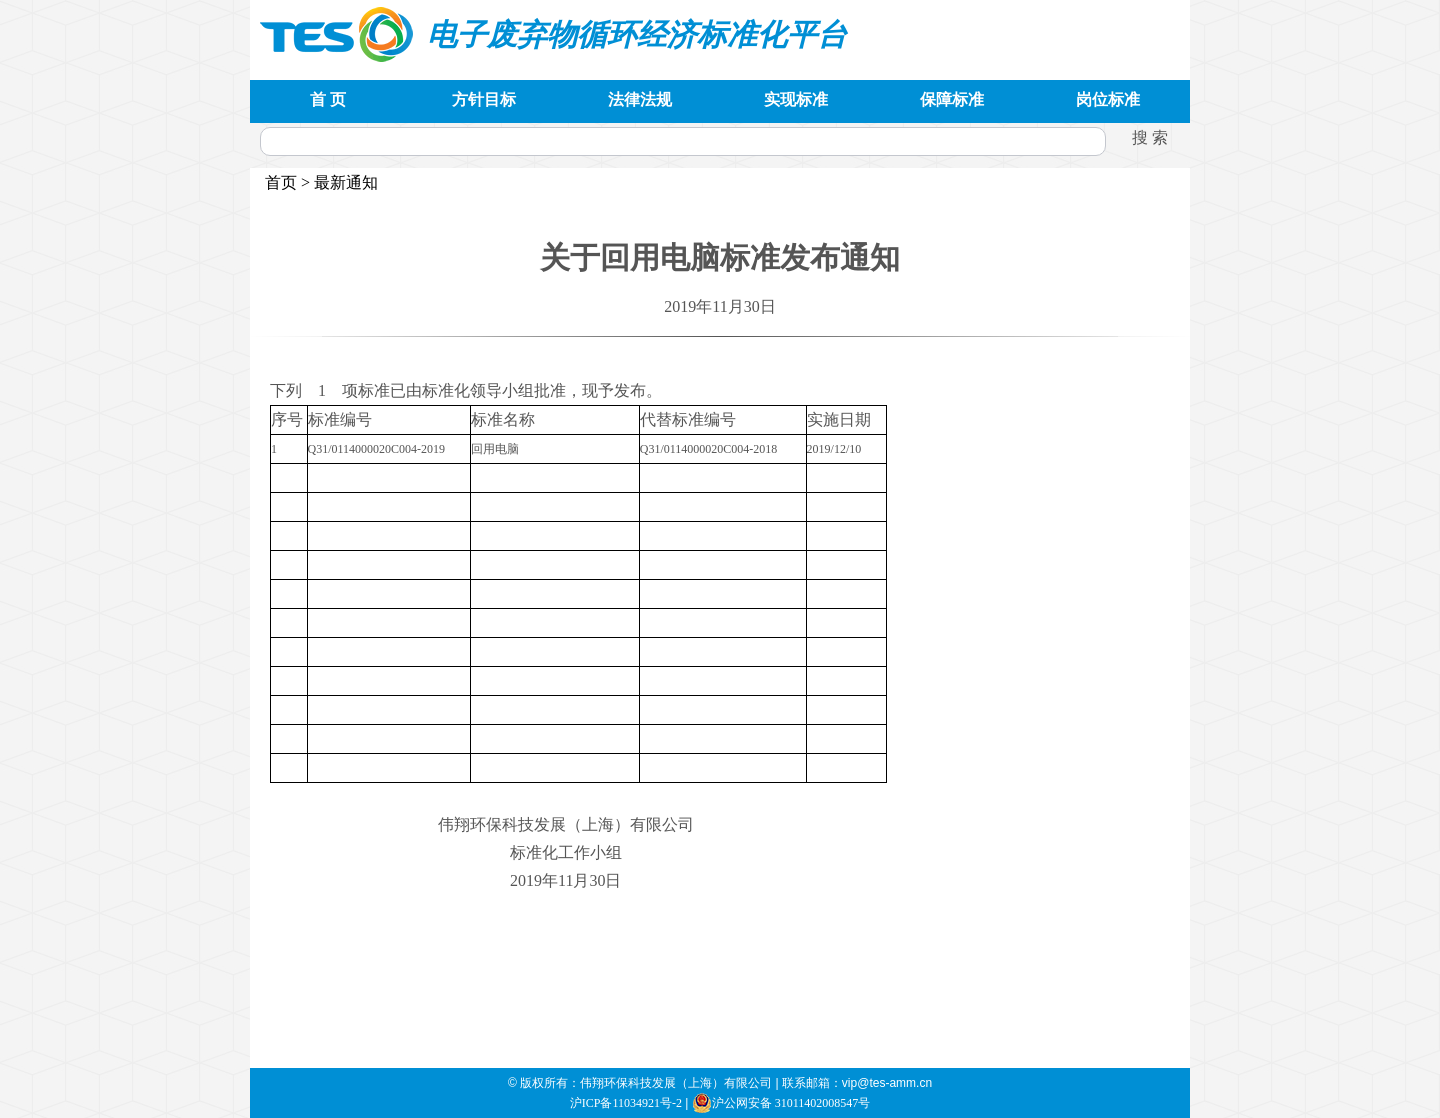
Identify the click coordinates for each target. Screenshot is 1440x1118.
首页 (281, 182)
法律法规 (640, 99)
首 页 (328, 99)
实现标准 (796, 99)
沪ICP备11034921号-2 (626, 1103)
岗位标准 (1108, 99)
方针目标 (484, 99)
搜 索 (1150, 137)
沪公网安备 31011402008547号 (781, 1103)
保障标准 (952, 99)
